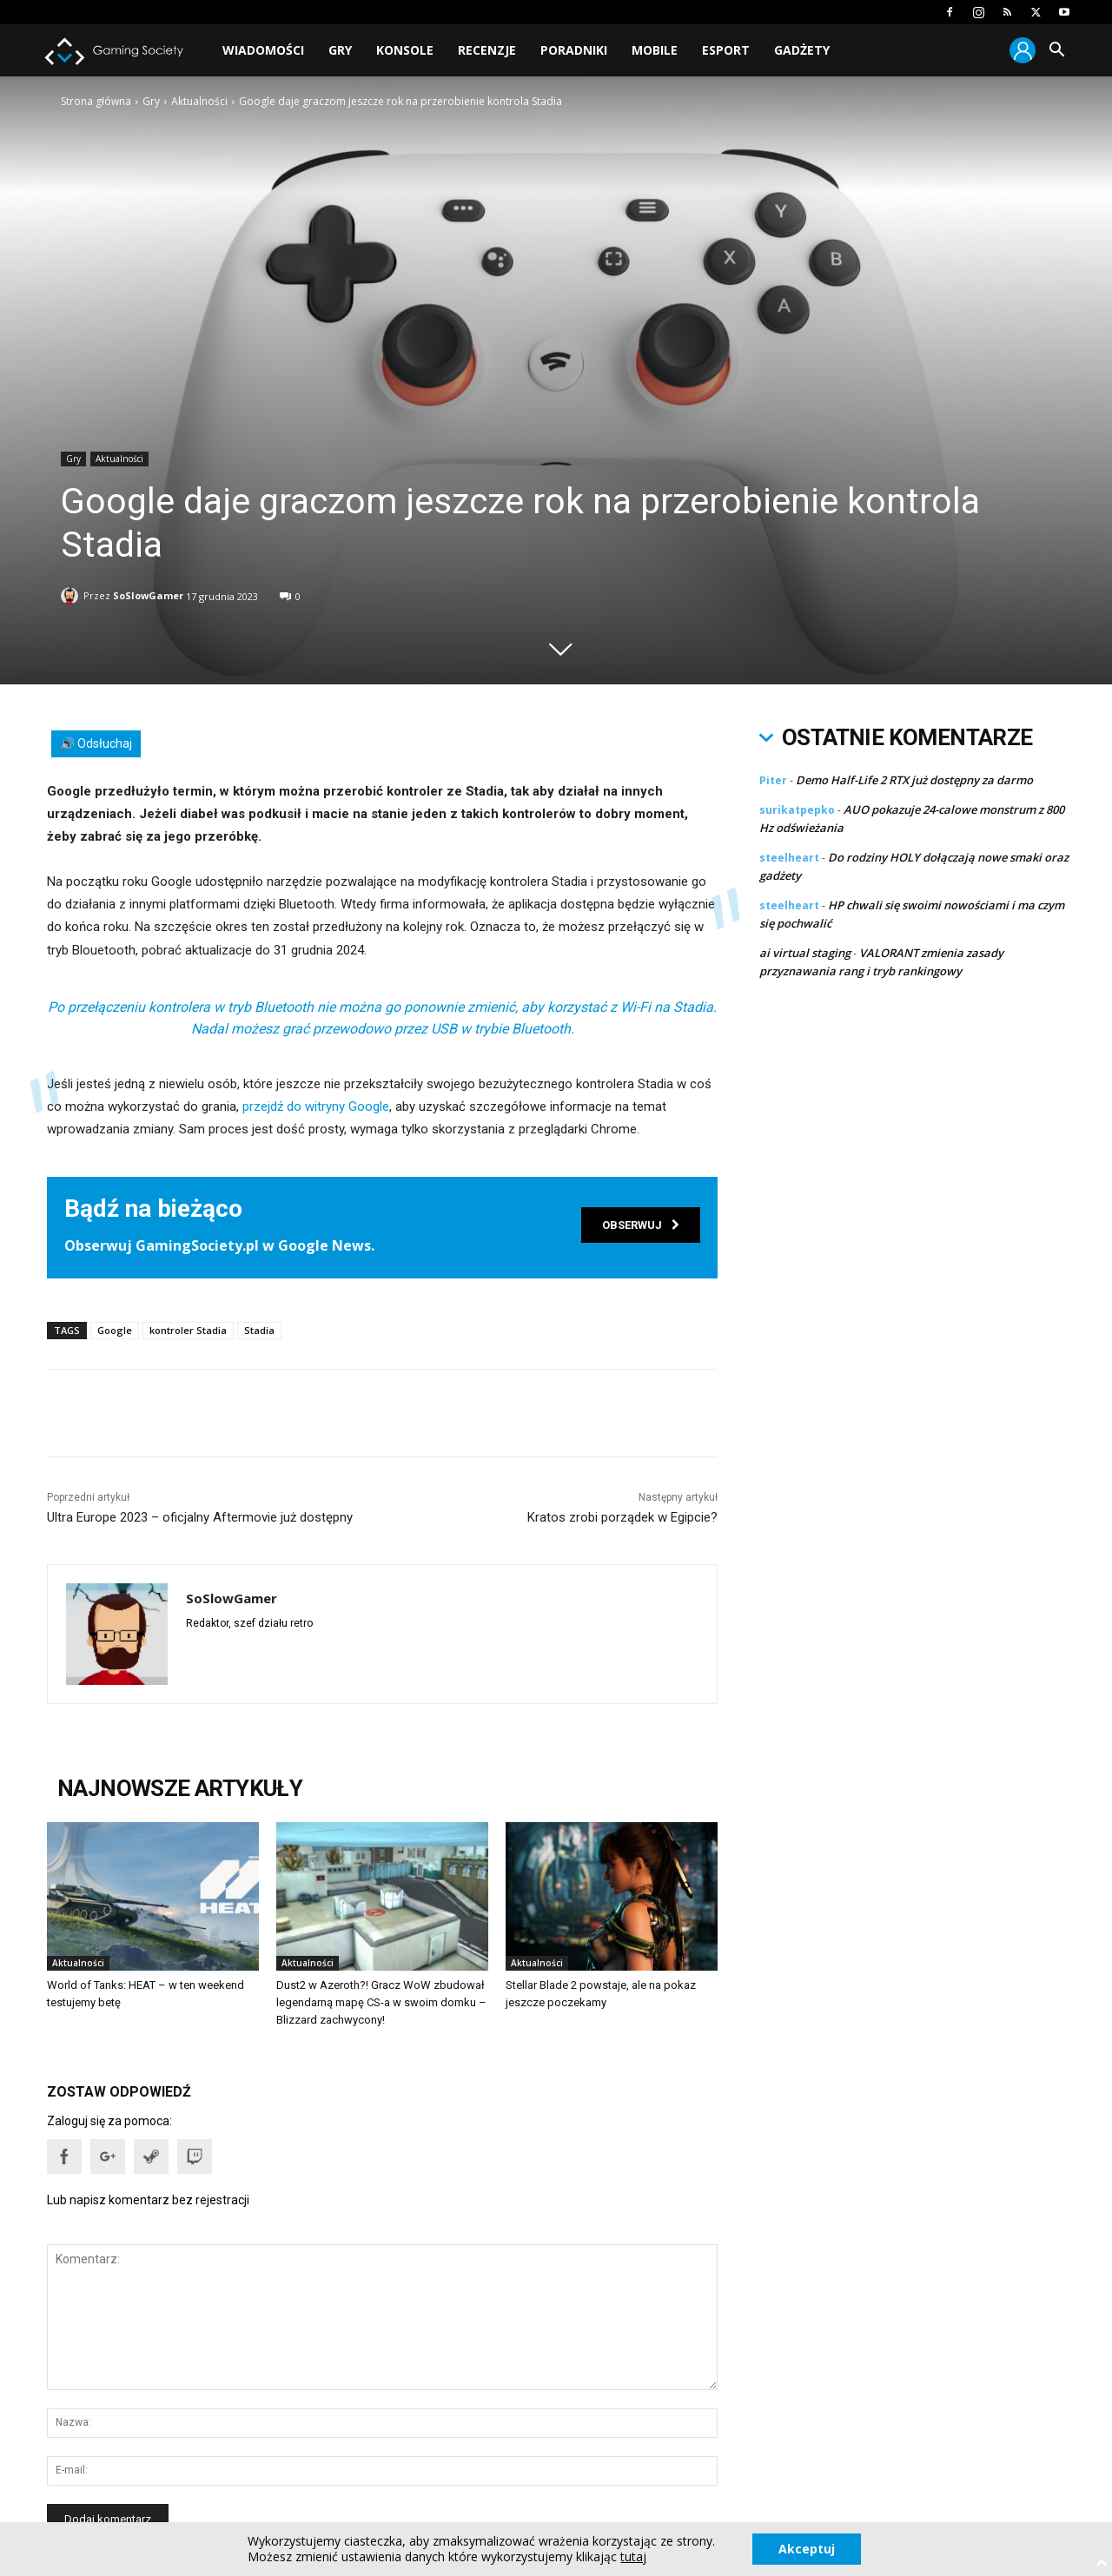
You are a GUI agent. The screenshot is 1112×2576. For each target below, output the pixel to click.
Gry (340, 50)
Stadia (259, 1330)
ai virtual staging (805, 953)
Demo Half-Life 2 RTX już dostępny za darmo (914, 780)
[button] (1056, 51)
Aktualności (199, 101)
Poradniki (573, 50)
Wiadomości (263, 50)
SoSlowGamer (148, 592)
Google (114, 1330)
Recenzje (487, 50)
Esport (726, 50)
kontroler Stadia (188, 1330)
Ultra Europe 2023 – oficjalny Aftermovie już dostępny (200, 1517)
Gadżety (802, 50)
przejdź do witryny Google (315, 1106)
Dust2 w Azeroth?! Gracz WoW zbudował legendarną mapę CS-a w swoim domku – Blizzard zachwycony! (381, 2002)
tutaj (633, 2557)
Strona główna (96, 101)
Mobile (655, 50)
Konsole (405, 50)
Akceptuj (806, 2548)
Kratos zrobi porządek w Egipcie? (622, 1517)
